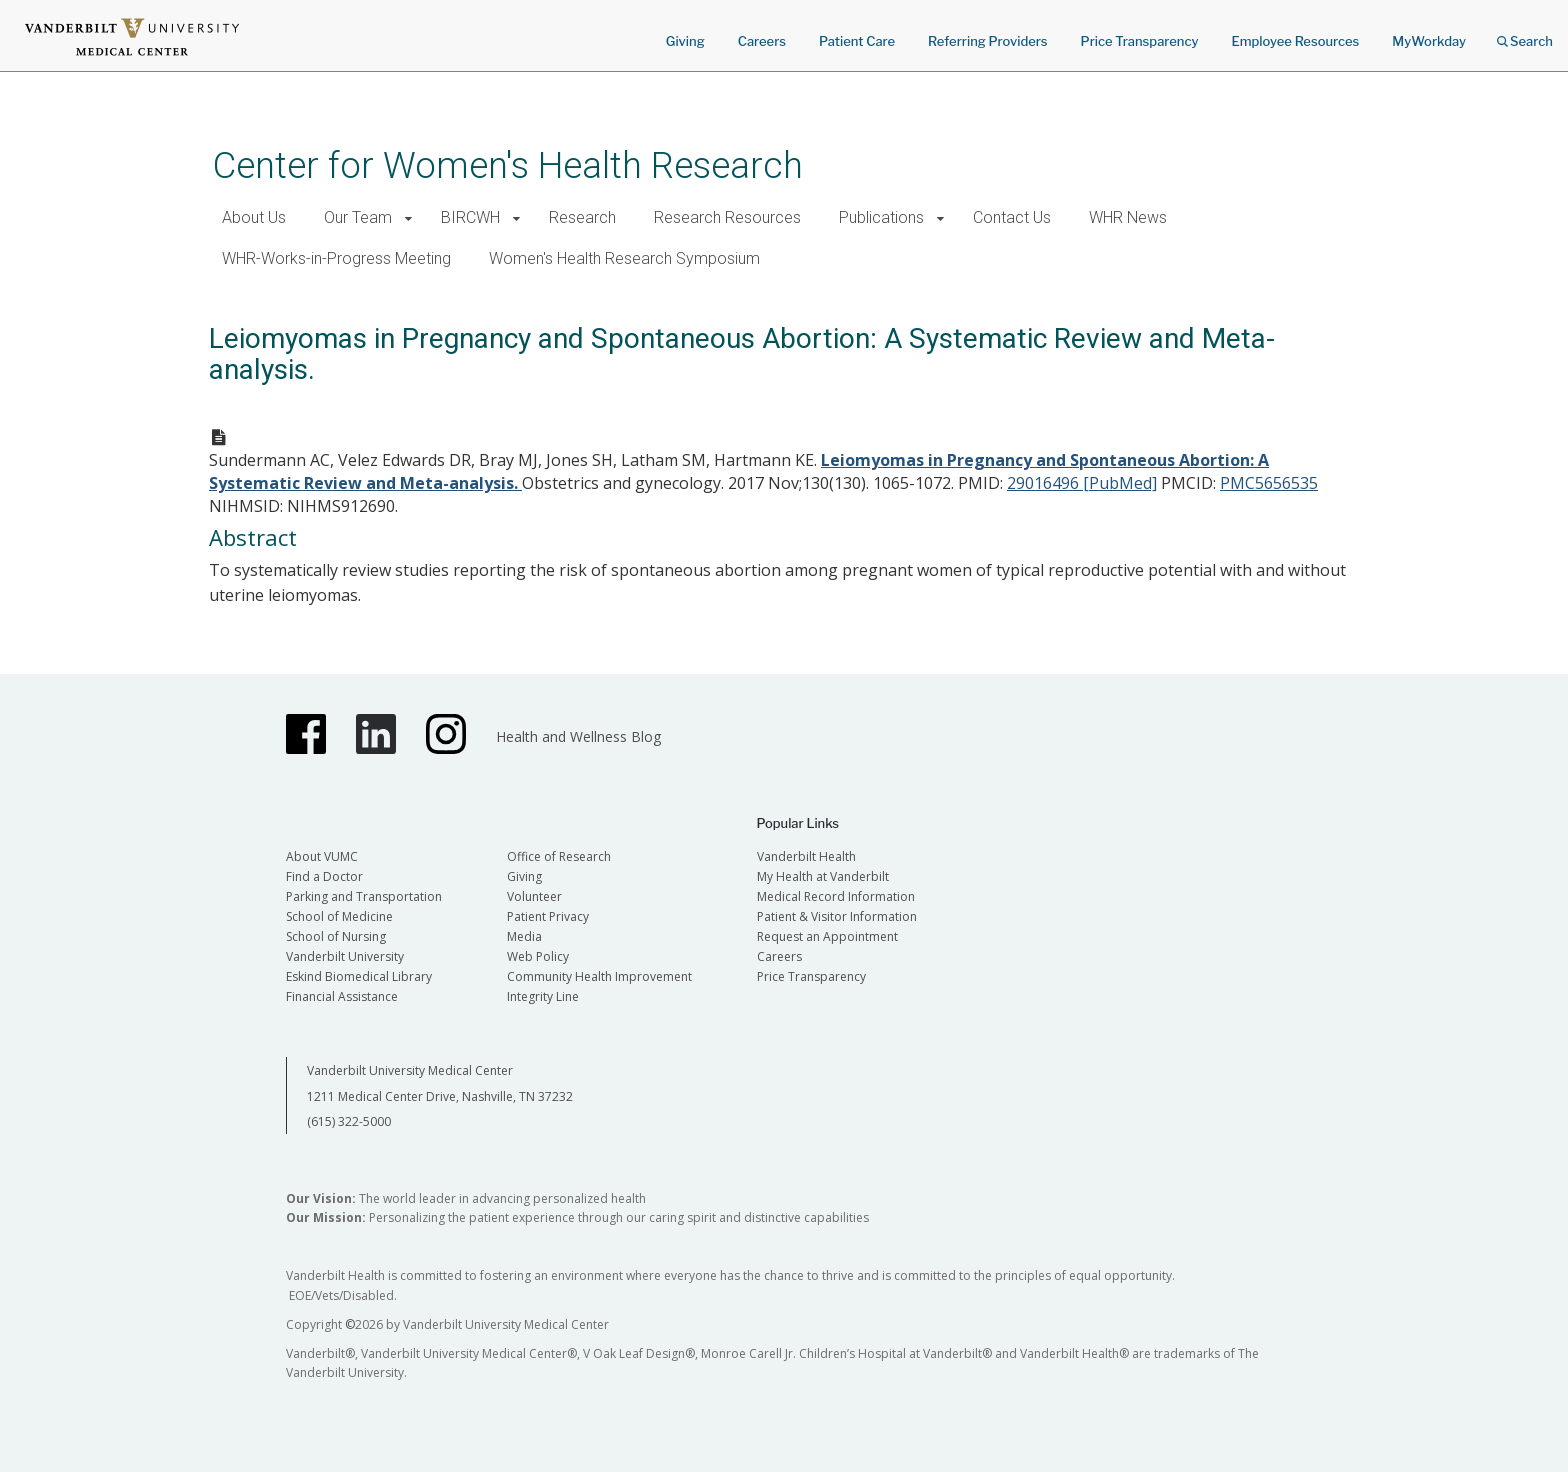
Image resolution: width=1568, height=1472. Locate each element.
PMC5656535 (1269, 483)
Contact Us (1012, 217)
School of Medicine (339, 916)
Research (582, 217)
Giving (685, 41)
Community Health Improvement (599, 976)
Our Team (358, 217)
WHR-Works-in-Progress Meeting (336, 258)
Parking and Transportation (364, 896)
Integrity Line (543, 996)
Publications (881, 217)
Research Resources (727, 217)
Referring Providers (987, 41)
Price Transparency (1140, 41)
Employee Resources (1295, 41)
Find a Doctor (324, 876)
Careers (762, 41)
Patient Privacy (548, 916)
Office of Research (559, 856)
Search (1525, 34)
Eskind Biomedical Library (359, 976)
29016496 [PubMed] (1082, 483)
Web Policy (538, 956)
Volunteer (534, 896)
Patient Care (857, 41)
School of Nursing (336, 936)
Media (524, 936)
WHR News (1128, 217)
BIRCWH (470, 217)
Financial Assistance (342, 996)
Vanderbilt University (345, 956)
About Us (254, 217)
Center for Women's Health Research (508, 165)
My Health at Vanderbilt (823, 876)
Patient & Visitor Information (837, 916)
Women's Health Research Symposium (624, 258)
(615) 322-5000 (349, 1121)
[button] (408, 218)
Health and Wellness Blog (578, 736)
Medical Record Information (836, 896)
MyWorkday (1429, 41)
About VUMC (322, 856)
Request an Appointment (827, 936)
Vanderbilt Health (806, 856)
